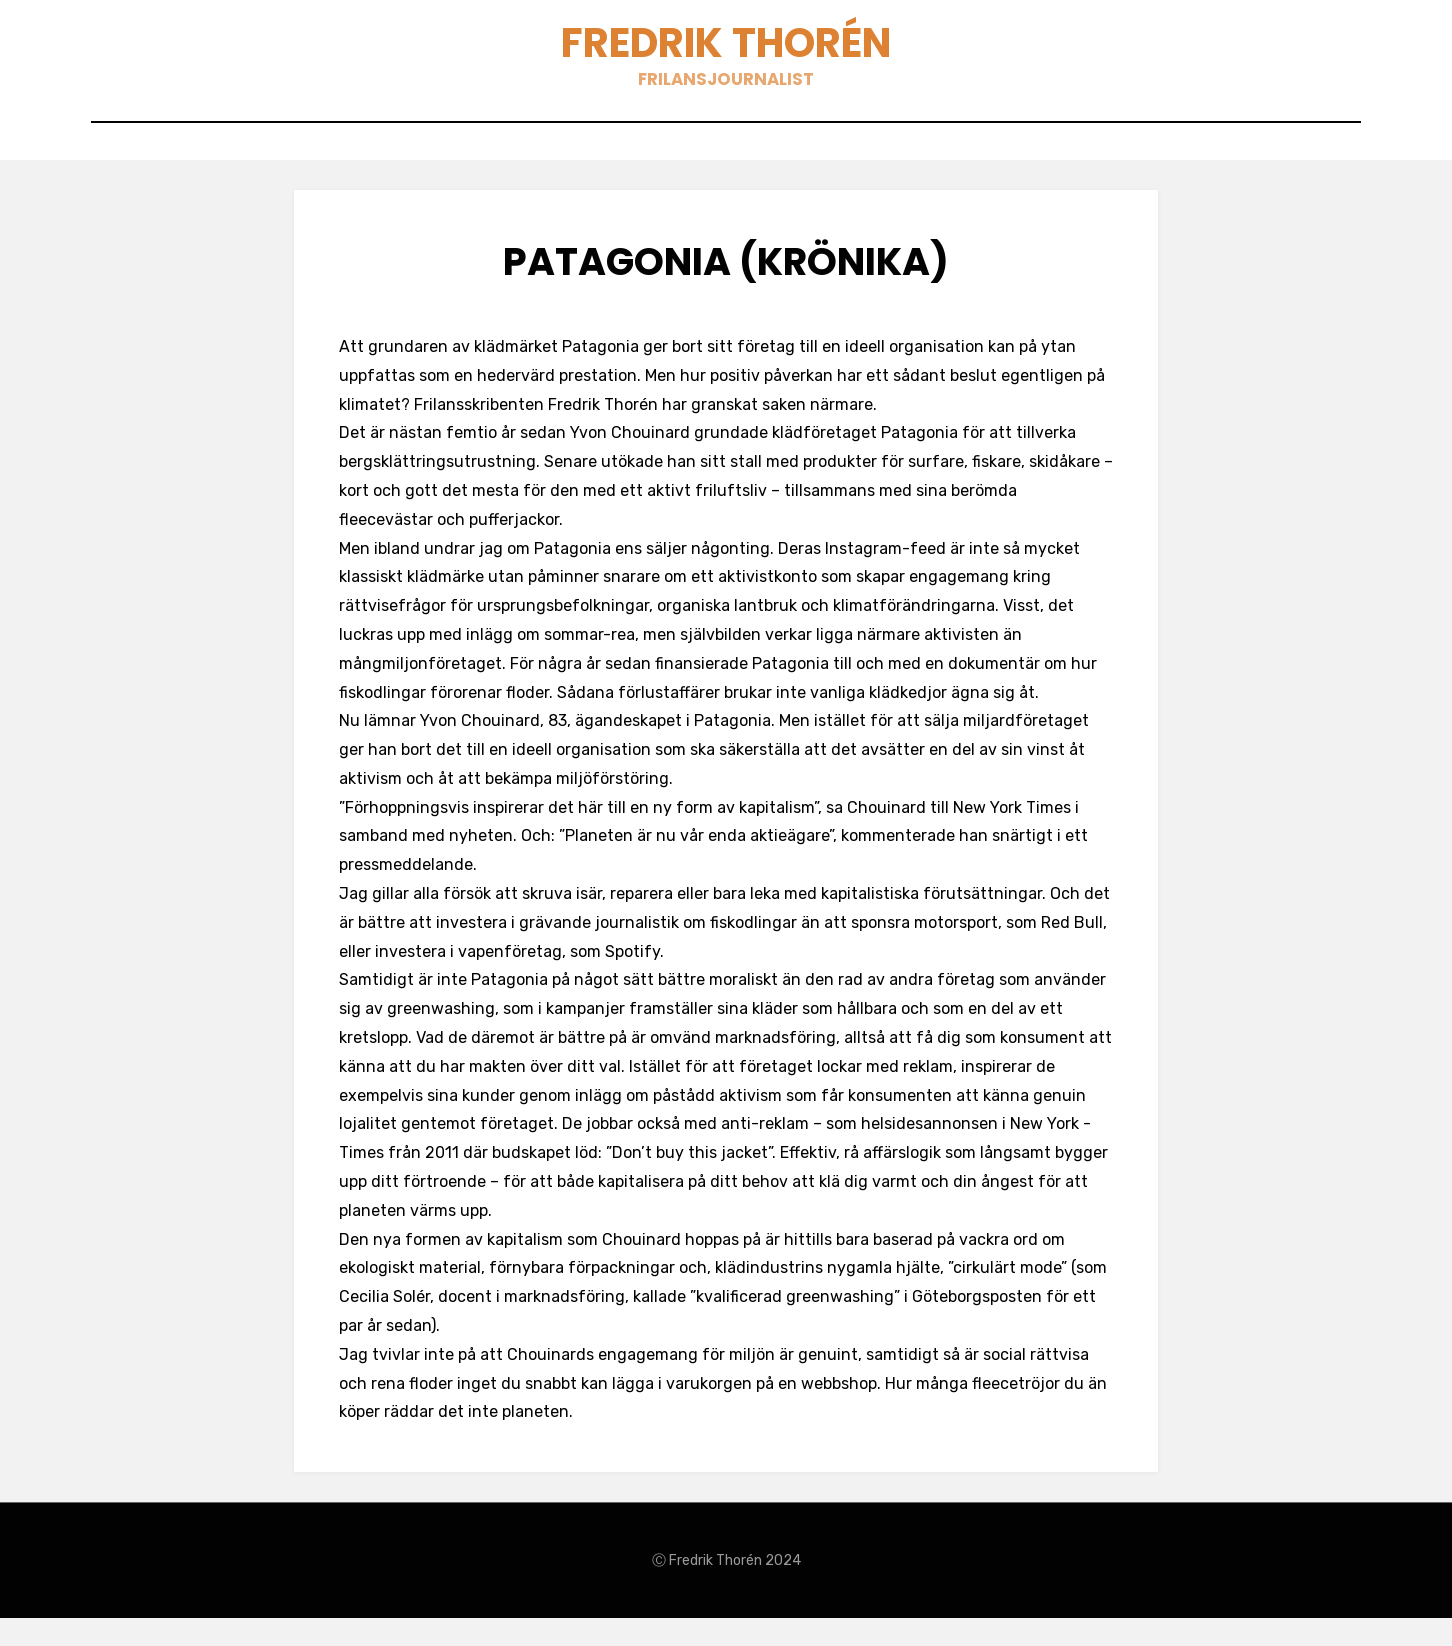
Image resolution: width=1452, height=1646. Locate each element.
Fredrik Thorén (726, 50)
